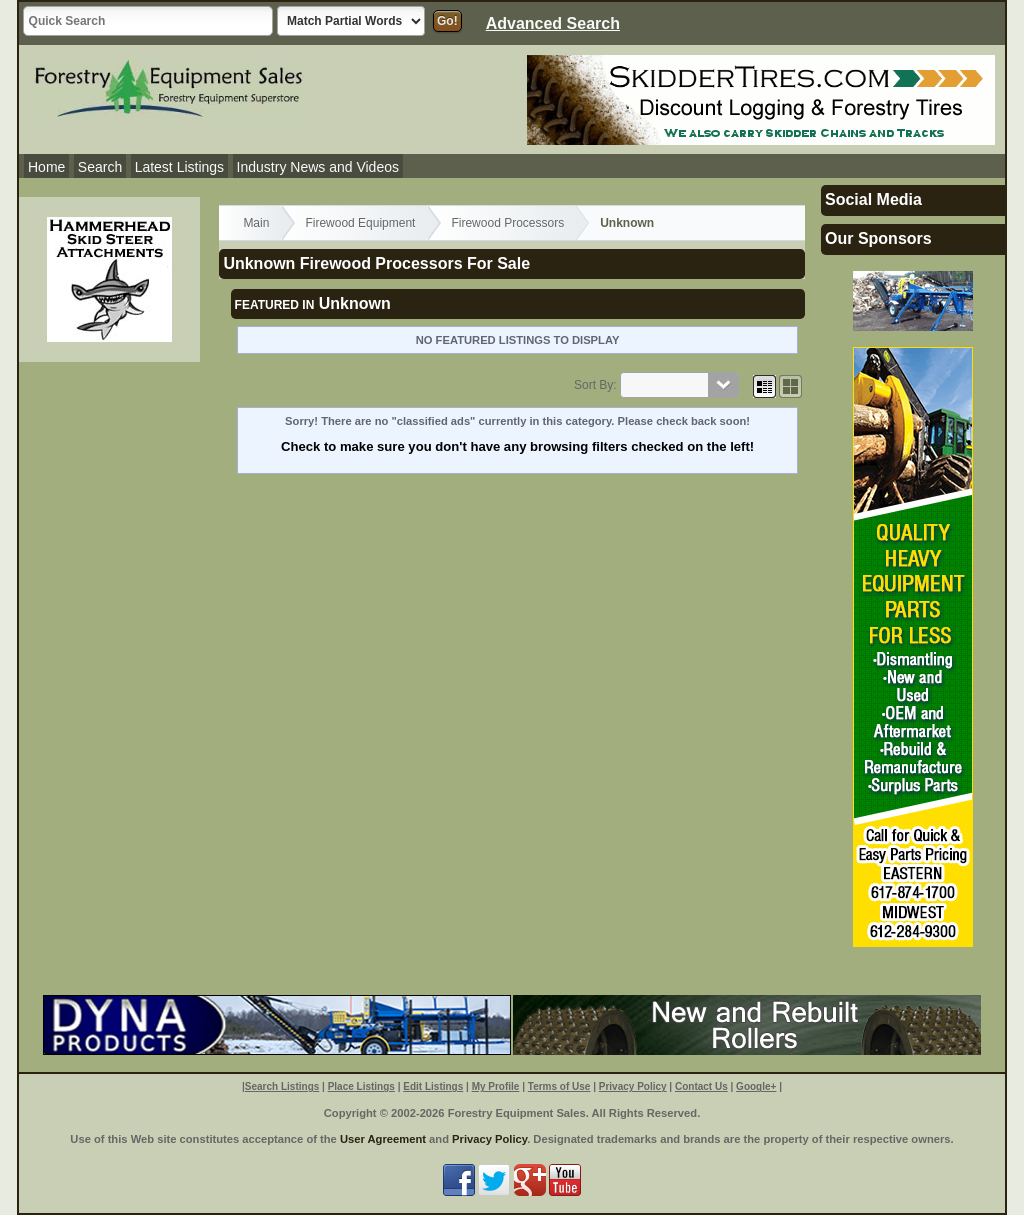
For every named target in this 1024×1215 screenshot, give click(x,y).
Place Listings (361, 1086)
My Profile (496, 1086)
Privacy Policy (633, 1086)
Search (100, 167)
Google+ (756, 1086)
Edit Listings (433, 1086)
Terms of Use (559, 1086)
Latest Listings (180, 167)
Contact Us (701, 1086)
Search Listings (282, 1086)
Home (46, 167)
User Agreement (383, 1139)
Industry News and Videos (318, 167)
